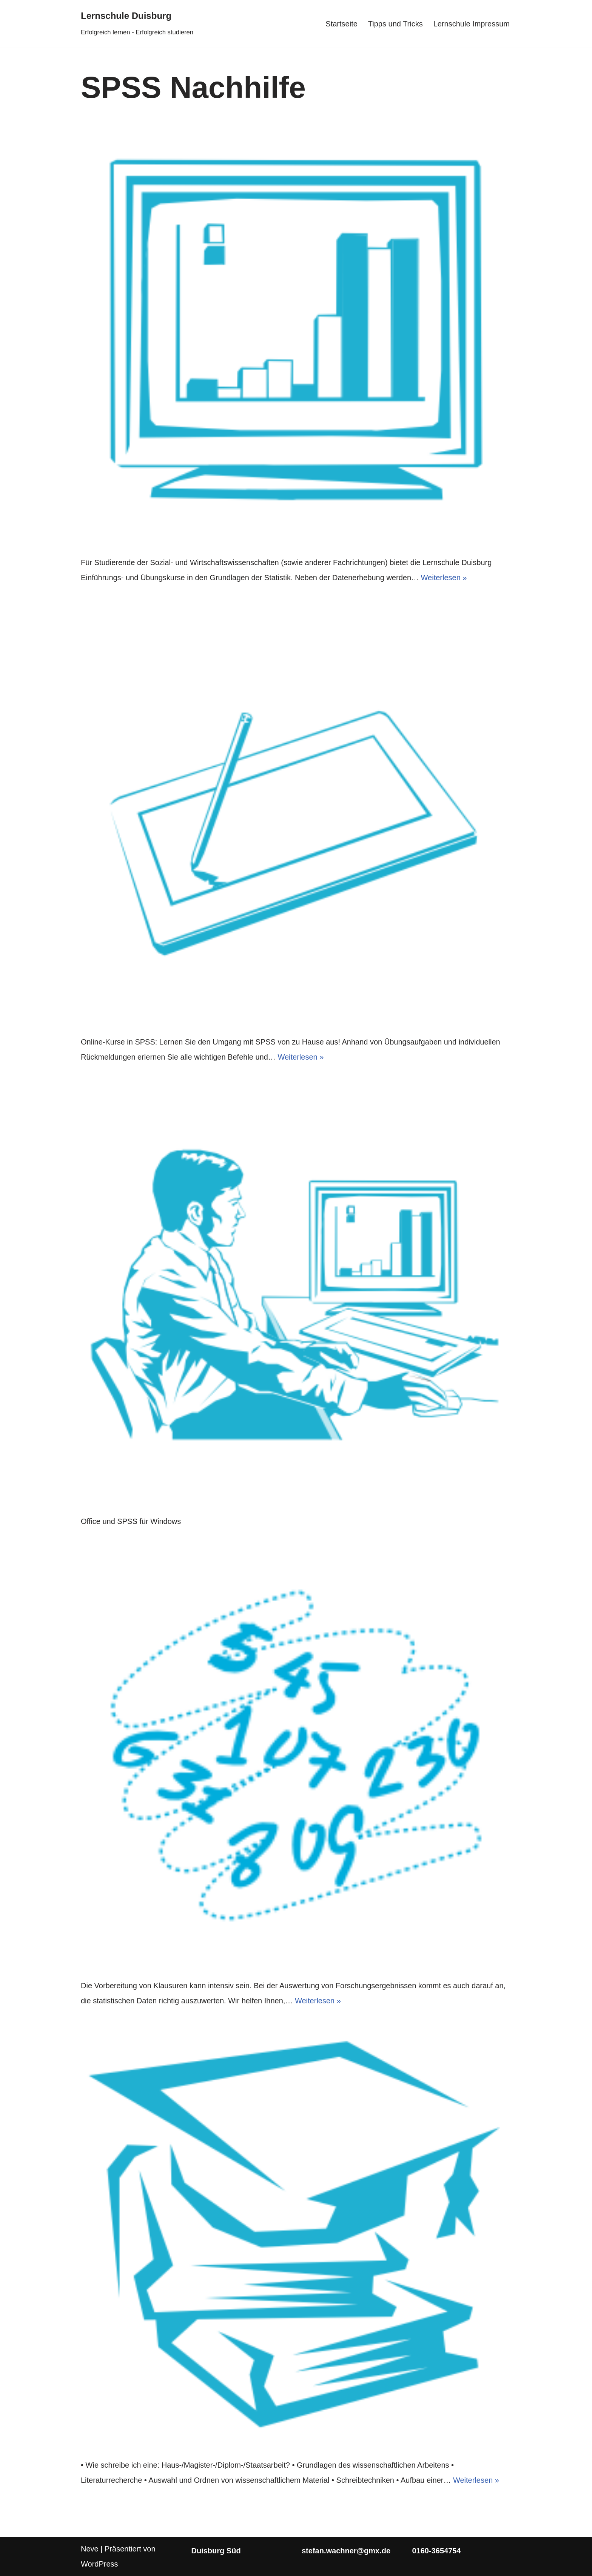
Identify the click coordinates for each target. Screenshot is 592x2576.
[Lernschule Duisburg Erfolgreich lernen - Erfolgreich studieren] (137, 23)
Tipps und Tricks (395, 24)
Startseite (341, 24)
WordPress (99, 2564)
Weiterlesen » (444, 577)
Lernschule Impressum (471, 24)
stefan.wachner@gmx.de (346, 2551)
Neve (90, 2549)
